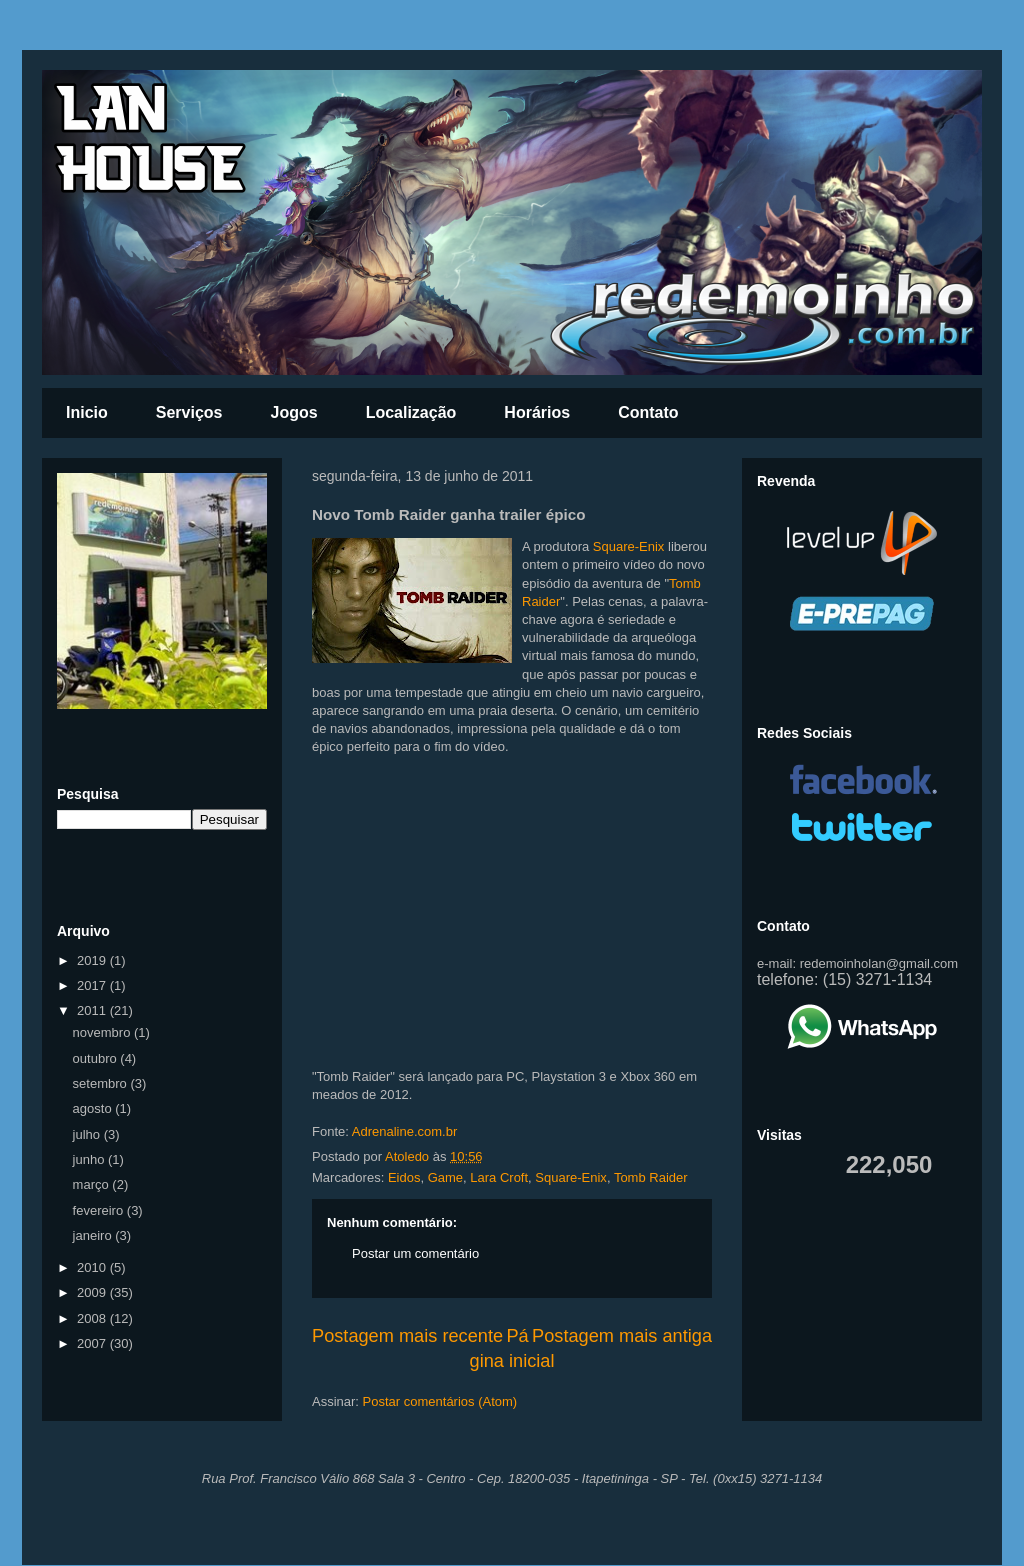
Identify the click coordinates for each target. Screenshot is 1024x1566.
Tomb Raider (651, 1177)
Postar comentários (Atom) (440, 1401)
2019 (93, 960)
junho (90, 1159)
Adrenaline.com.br (405, 1131)
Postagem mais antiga (622, 1336)
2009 (93, 1292)
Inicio (87, 412)
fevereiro (100, 1210)
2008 (93, 1318)
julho (88, 1134)
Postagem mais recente (407, 1336)
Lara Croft (499, 1177)
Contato (648, 412)
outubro (97, 1058)
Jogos (294, 412)
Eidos (404, 1177)
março (93, 1184)
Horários (537, 412)
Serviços (189, 412)
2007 (93, 1343)
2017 (93, 985)
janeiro (94, 1235)
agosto (94, 1108)
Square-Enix (629, 546)
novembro (103, 1032)
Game (445, 1177)
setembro (102, 1083)
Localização (411, 412)
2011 (93, 1010)
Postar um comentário (415, 1253)
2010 (93, 1267)
